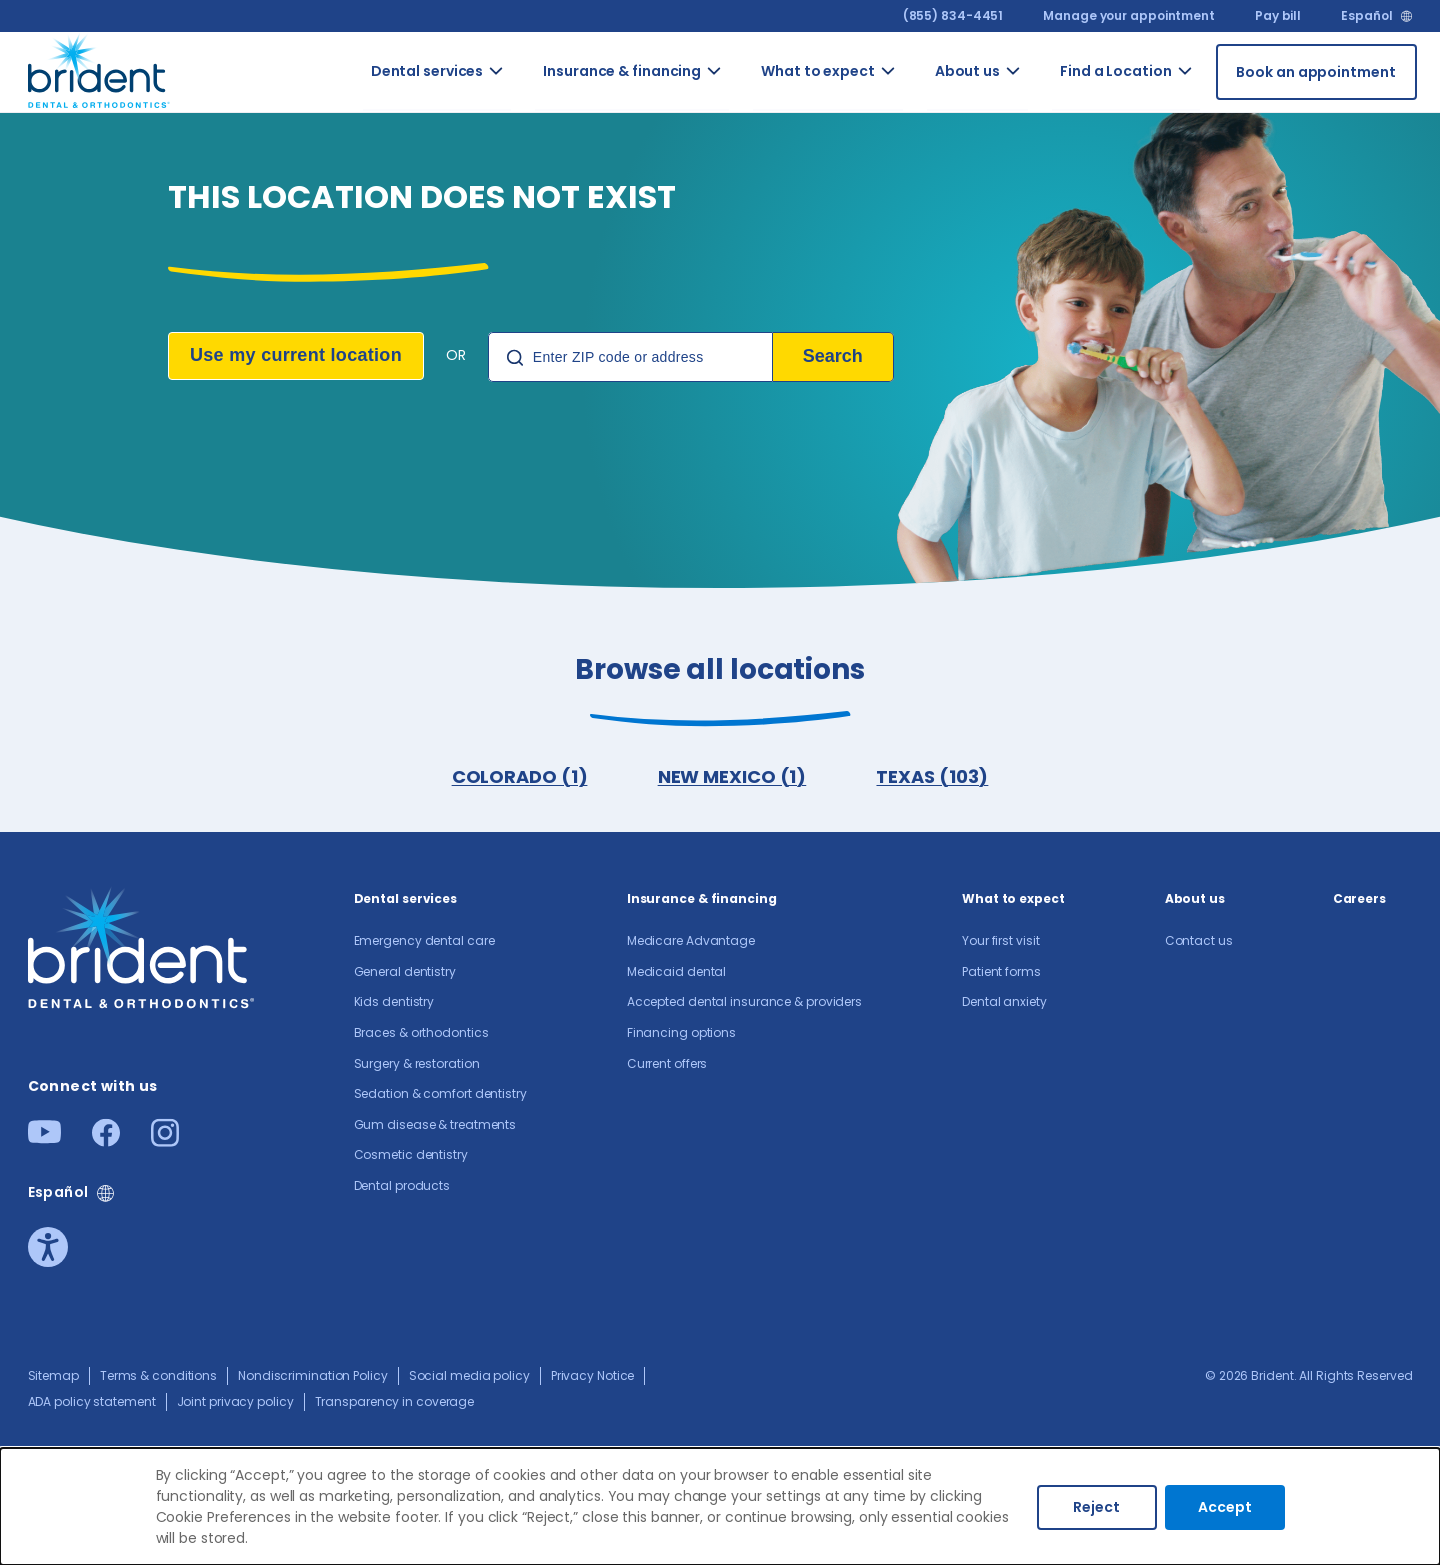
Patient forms (1001, 975)
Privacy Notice (593, 1379)
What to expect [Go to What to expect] (818, 71)
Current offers (667, 1067)
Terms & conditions (158, 1379)
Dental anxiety (1004, 1005)
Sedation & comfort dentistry (440, 1097)
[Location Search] (630, 357)
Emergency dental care (424, 944)
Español (1366, 16)
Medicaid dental (677, 975)
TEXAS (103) (934, 778)
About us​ (1195, 902)
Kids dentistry (394, 1005)
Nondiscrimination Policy (313, 1379)
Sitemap (53, 1379)
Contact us (1199, 944)
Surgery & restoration (417, 1067)
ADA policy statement (92, 1405)
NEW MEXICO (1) (732, 778)
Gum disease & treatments (435, 1128)
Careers (1359, 902)
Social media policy (469, 1379)
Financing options (681, 1036)
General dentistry (405, 975)
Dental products (402, 1189)
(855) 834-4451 (953, 15)
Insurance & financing (702, 902)
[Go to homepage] (99, 68)
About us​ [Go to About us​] (967, 71)
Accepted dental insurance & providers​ (744, 1005)
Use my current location (296, 355)
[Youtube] (44, 1141)
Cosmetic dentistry (411, 1158)
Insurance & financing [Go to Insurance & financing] (622, 71)
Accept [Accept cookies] (1225, 1507)
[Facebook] (106, 1144)
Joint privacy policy (235, 1405)
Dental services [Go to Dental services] (427, 71)
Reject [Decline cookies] (1096, 1507)
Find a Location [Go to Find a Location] (1116, 71)
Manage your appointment (1129, 15)
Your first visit (1000, 944)
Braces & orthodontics (421, 1036)
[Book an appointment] (1316, 72)
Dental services (406, 902)
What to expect (1013, 902)
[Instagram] (165, 1144)
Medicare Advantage (691, 944)
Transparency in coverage (395, 1405)
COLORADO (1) (518, 778)
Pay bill (1278, 15)
